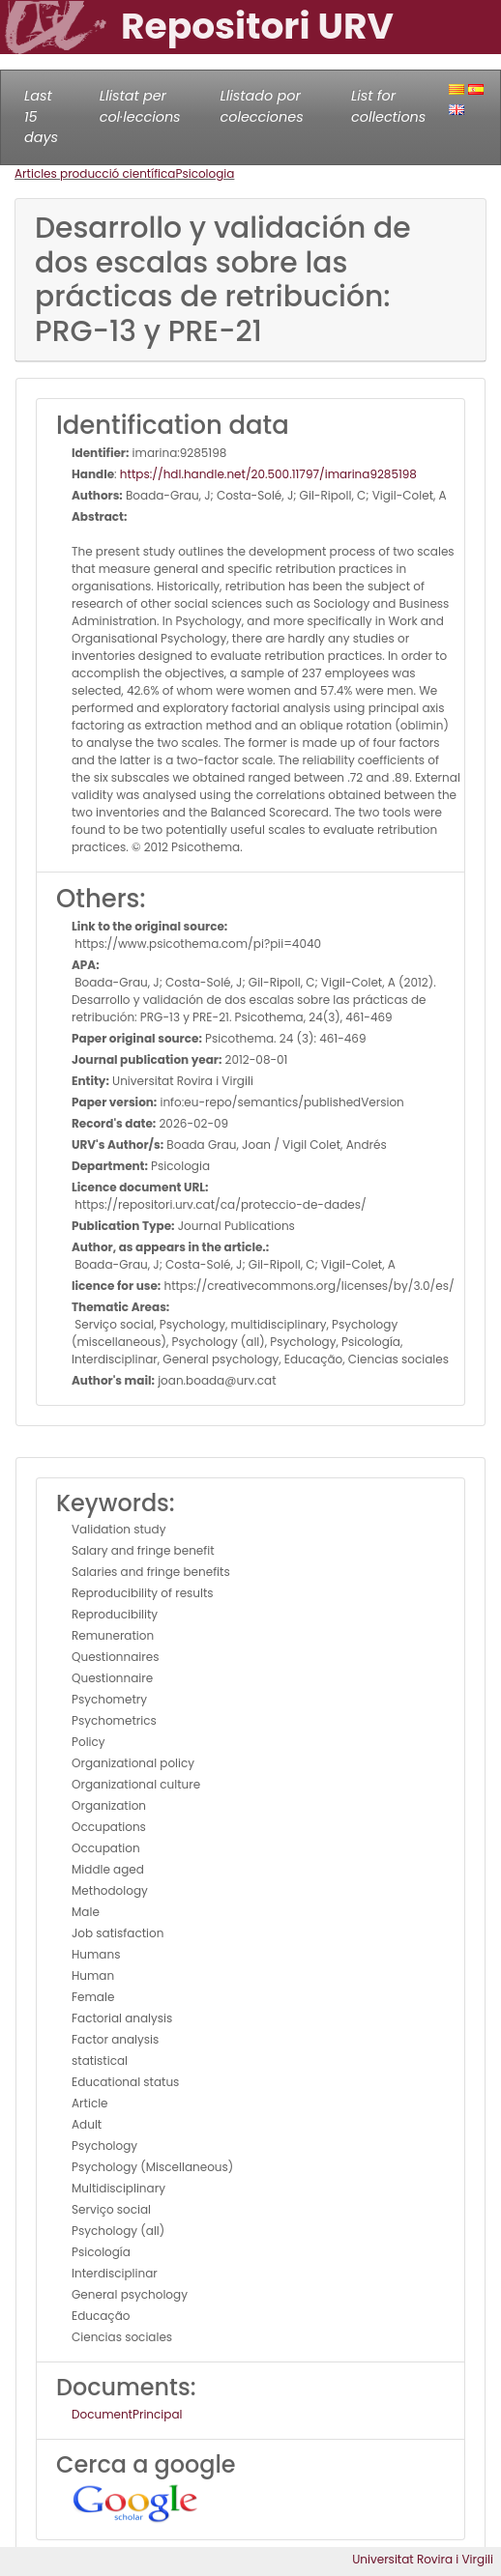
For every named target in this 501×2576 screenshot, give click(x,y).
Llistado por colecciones (261, 106)
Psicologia (204, 173)
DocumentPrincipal (127, 2414)
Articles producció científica (95, 173)
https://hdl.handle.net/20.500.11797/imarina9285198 (268, 474)
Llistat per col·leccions (140, 106)
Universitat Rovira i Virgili (422, 2559)
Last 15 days (41, 116)
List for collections (388, 106)
